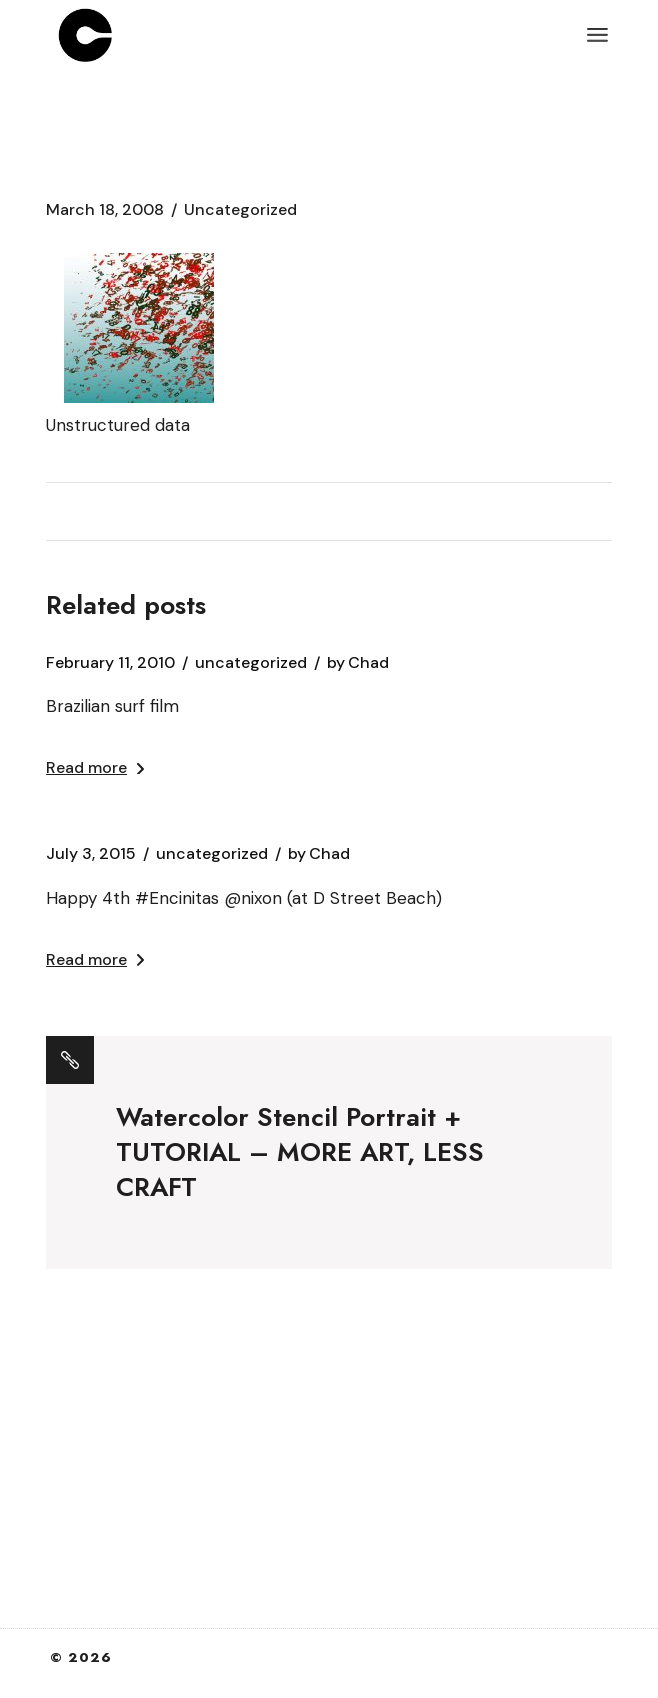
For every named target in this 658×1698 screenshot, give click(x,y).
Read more (95, 767)
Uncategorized (240, 210)
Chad (358, 663)
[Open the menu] (597, 35)
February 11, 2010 (110, 663)
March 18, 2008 (105, 210)
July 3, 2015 (91, 854)
